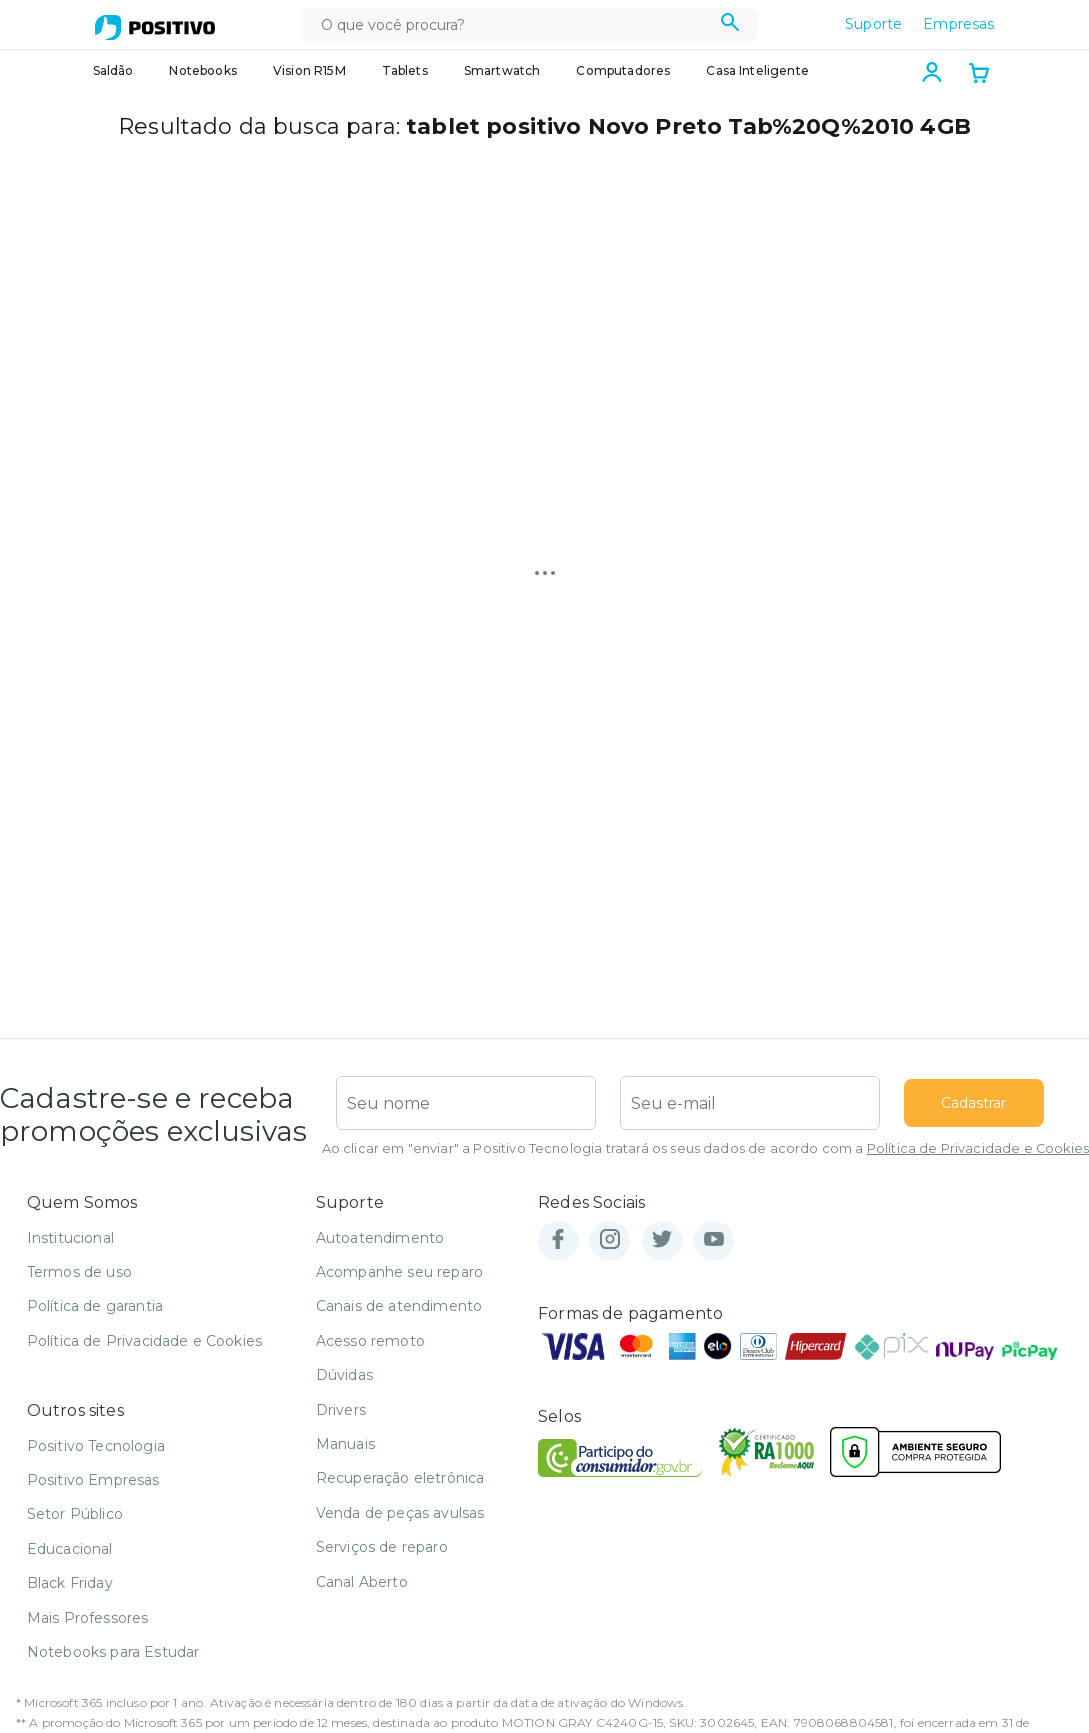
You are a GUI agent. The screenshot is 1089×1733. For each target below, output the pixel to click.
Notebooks (202, 70)
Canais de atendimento (399, 1306)
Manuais (345, 1444)
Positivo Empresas (93, 1480)
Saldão (113, 70)
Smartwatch (502, 70)
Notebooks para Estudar (113, 1652)
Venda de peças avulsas (400, 1513)
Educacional (70, 1549)
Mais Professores (88, 1618)
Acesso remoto (370, 1341)
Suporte (873, 24)
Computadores (623, 70)
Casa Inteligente (757, 70)
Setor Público (75, 1514)
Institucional (70, 1238)
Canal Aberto (362, 1582)
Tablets (405, 70)
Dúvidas (344, 1375)
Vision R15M (309, 70)
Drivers (341, 1410)
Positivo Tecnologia (96, 1446)
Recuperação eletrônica (400, 1478)
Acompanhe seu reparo (399, 1272)
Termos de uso (79, 1272)
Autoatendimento (380, 1238)
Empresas (958, 24)
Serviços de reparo (382, 1547)
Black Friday (70, 1583)
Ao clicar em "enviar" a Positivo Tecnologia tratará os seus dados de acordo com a (705, 1148)
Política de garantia (95, 1306)
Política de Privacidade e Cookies (978, 1148)
